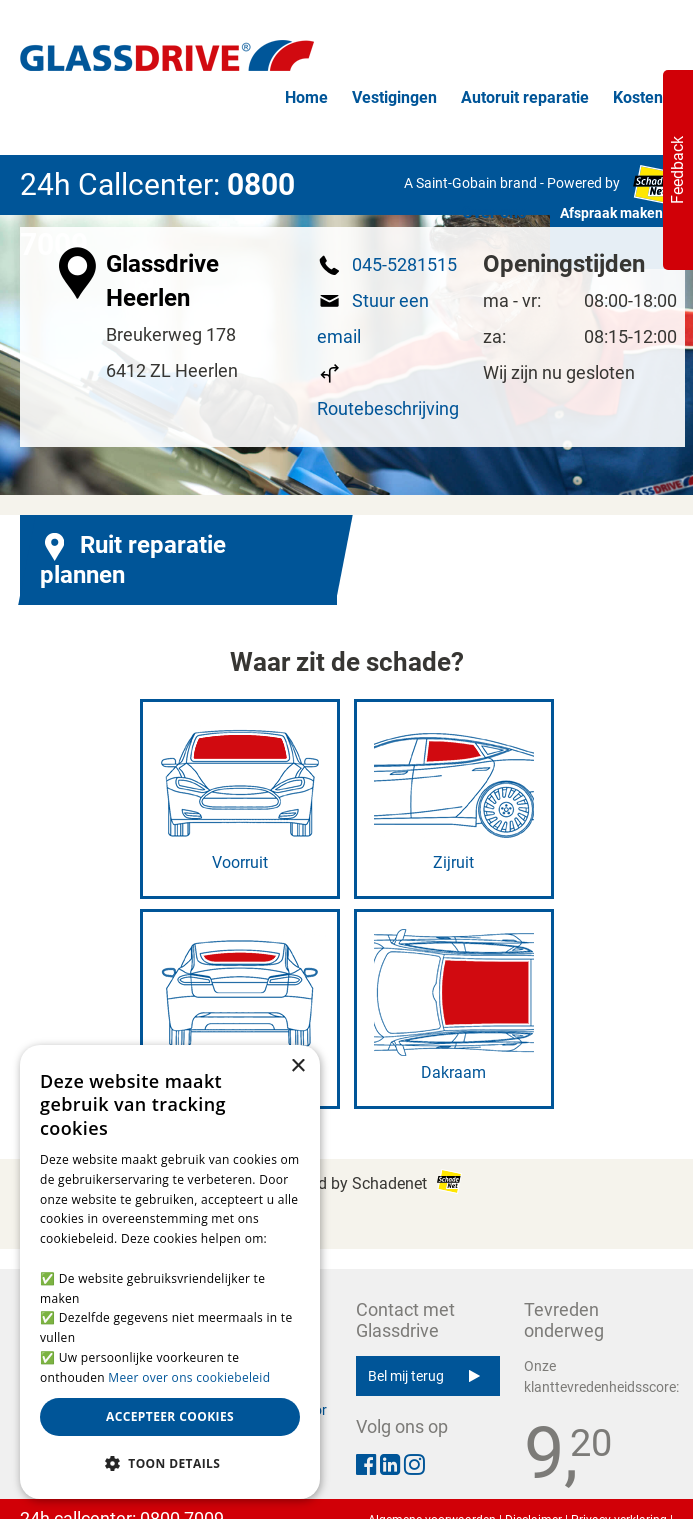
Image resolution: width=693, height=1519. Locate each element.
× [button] (297, 1066)
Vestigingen (394, 97)
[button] (170, 1464)
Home (306, 97)
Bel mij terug (424, 1376)
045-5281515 (404, 264)
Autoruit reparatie (525, 97)
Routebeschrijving (388, 408)
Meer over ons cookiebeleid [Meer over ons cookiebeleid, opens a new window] (189, 1377)
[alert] (170, 1272)
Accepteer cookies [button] (170, 1416)
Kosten (638, 97)
